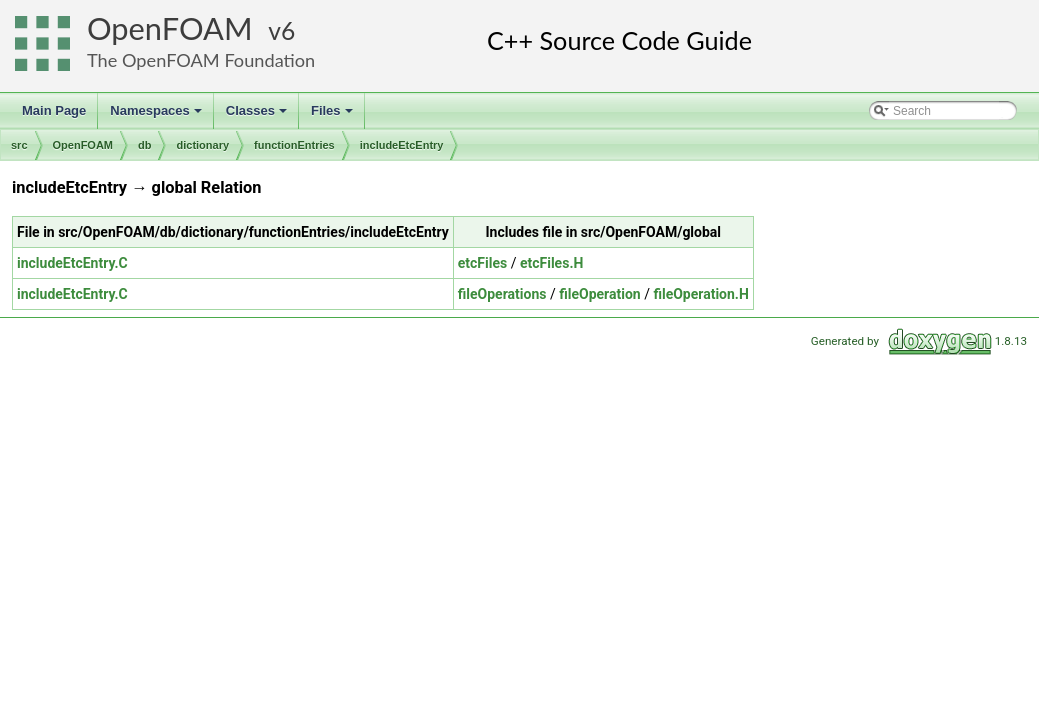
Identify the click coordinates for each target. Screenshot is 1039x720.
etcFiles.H (551, 263)
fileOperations (502, 294)
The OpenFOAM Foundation (201, 60)
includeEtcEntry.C (72, 263)
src (19, 145)
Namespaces (157, 116)
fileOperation (599, 294)
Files (333, 116)
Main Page (54, 110)
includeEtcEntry (402, 145)
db (144, 145)
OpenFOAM (170, 28)
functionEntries (294, 145)
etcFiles (482, 263)
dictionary (202, 145)
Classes (258, 116)
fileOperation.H (700, 294)
